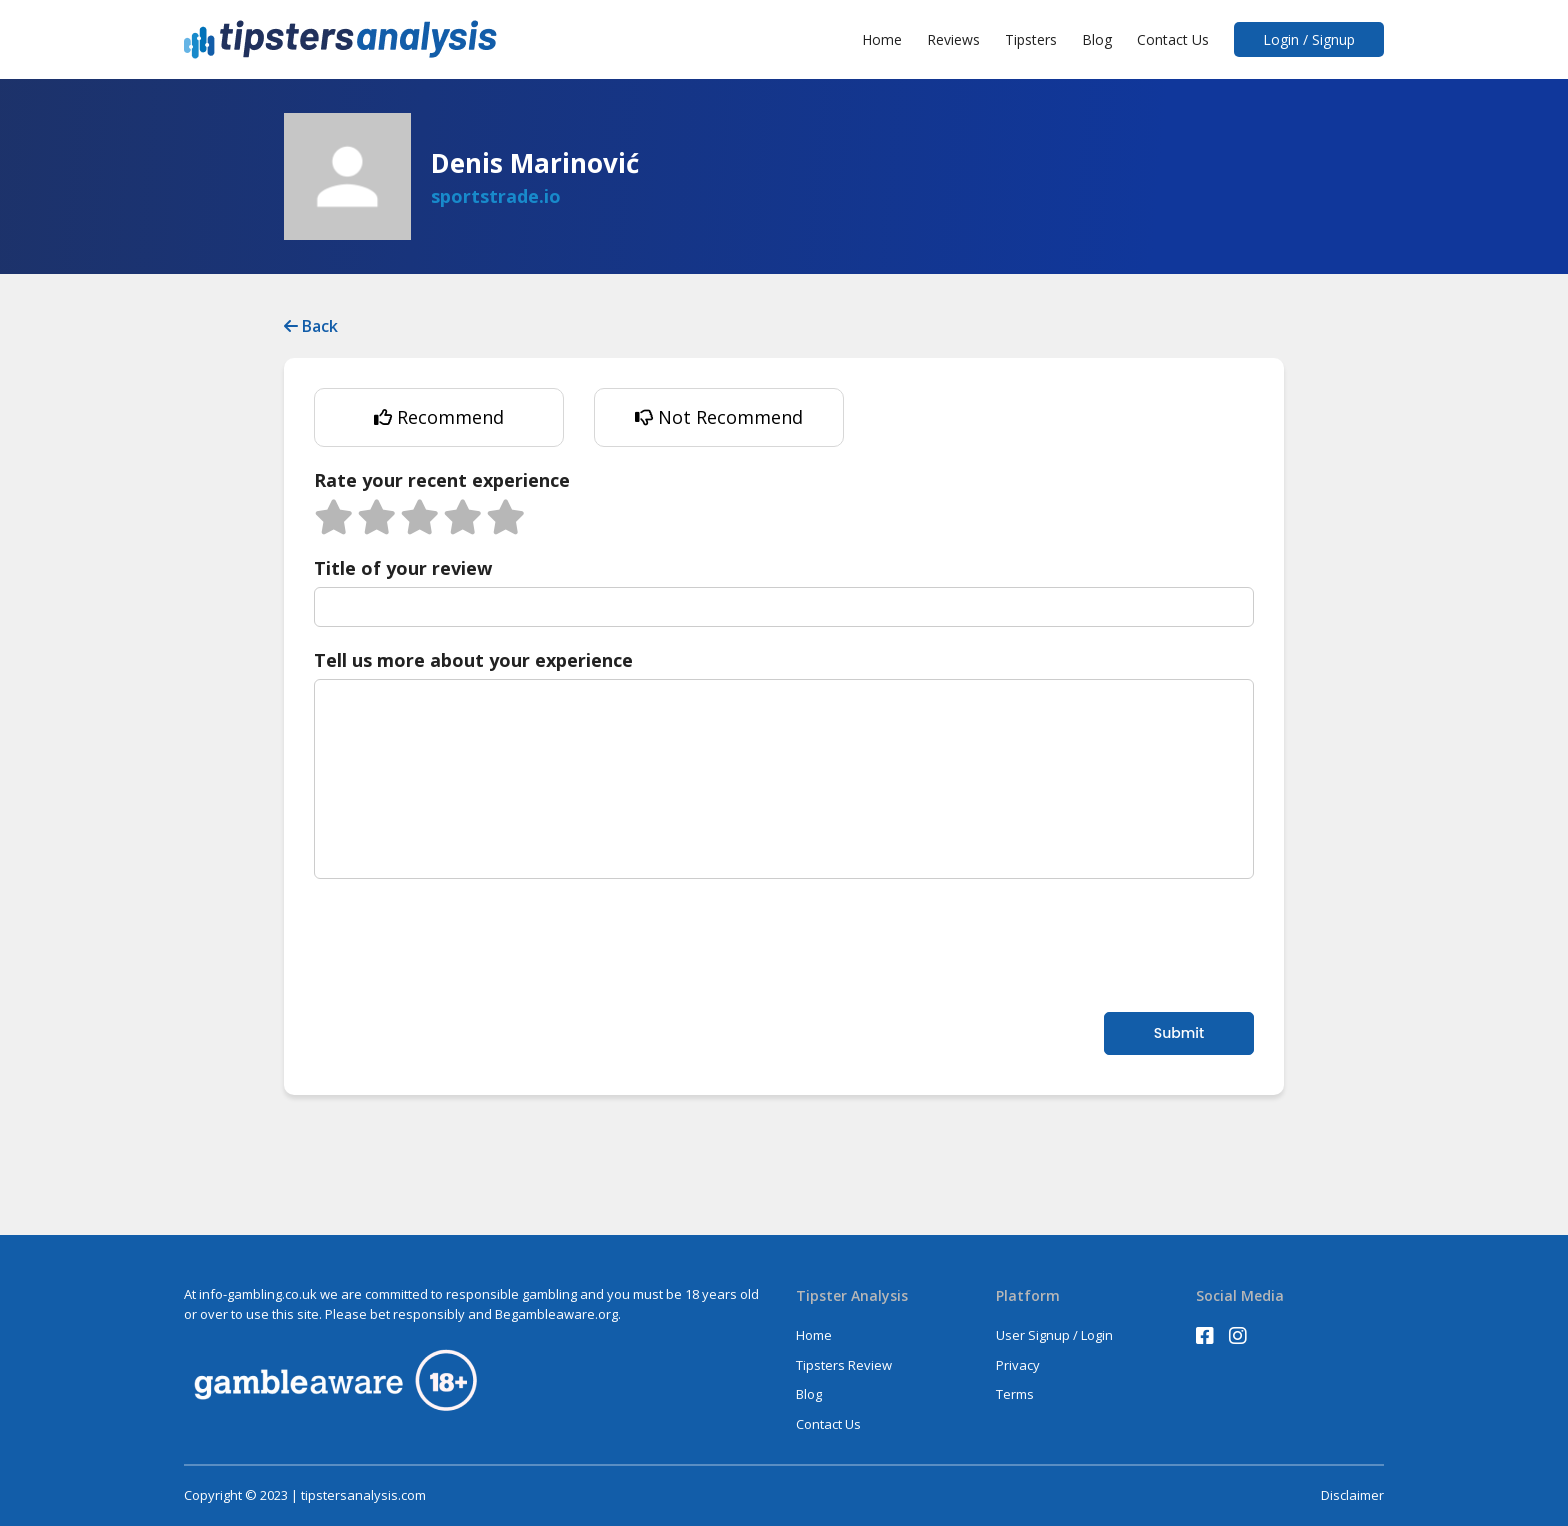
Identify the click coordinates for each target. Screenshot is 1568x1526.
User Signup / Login (1054, 1335)
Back (311, 326)
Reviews (953, 39)
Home (882, 39)
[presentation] (466, 943)
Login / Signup (1309, 39)
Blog (1097, 39)
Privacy (1018, 1365)
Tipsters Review (844, 1365)
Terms (1015, 1394)
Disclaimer (1352, 1495)
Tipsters (1031, 39)
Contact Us (1173, 39)
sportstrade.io (496, 196)
